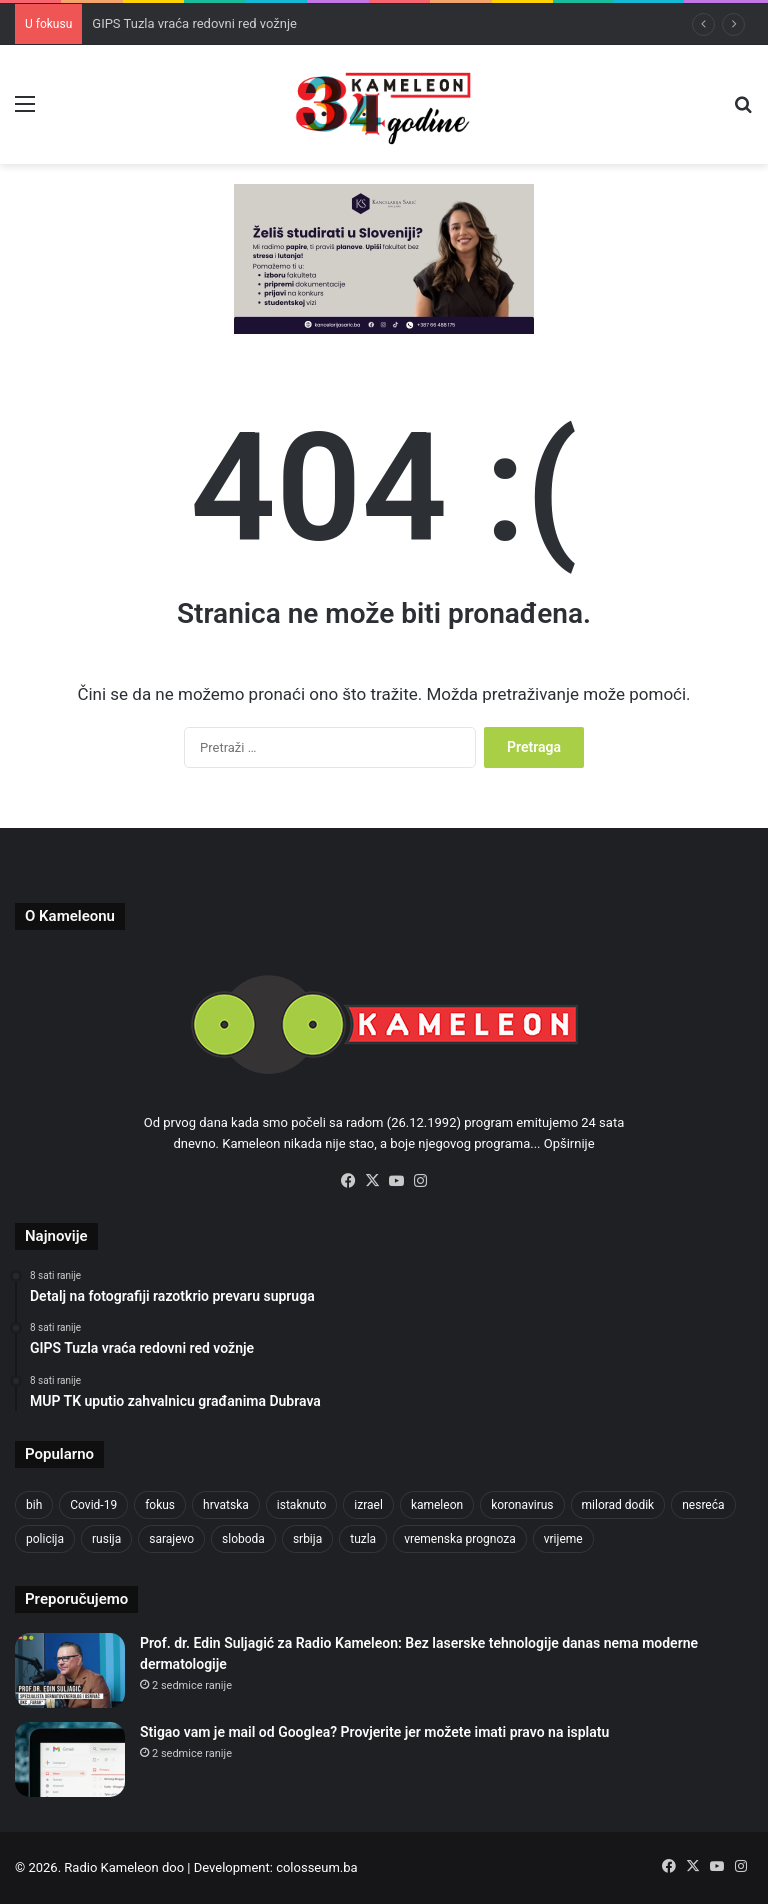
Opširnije (569, 1143)
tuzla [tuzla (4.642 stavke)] (363, 1539)
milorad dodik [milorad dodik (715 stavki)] (618, 1505)
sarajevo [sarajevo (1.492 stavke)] (171, 1539)
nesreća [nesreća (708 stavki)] (703, 1505)
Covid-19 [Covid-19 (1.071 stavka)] (93, 1505)
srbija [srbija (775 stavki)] (307, 1539)
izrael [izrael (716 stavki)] (368, 1505)
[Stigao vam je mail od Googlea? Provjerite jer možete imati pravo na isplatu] (70, 1759)
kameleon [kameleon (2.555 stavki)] (437, 1505)
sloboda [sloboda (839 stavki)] (243, 1539)
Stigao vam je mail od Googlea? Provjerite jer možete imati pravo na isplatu (374, 1732)
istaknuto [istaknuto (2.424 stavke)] (302, 1505)
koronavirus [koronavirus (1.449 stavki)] (522, 1505)
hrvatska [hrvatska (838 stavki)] (226, 1505)
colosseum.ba (316, 1867)
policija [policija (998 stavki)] (45, 1539)
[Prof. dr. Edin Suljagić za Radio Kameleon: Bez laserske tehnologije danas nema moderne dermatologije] (70, 1670)
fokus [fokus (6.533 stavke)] (160, 1505)
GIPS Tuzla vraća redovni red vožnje (194, 23)
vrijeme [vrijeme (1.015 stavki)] (563, 1539)
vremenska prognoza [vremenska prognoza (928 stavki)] (460, 1539)
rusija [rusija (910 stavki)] (106, 1539)
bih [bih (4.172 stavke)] (34, 1505)
